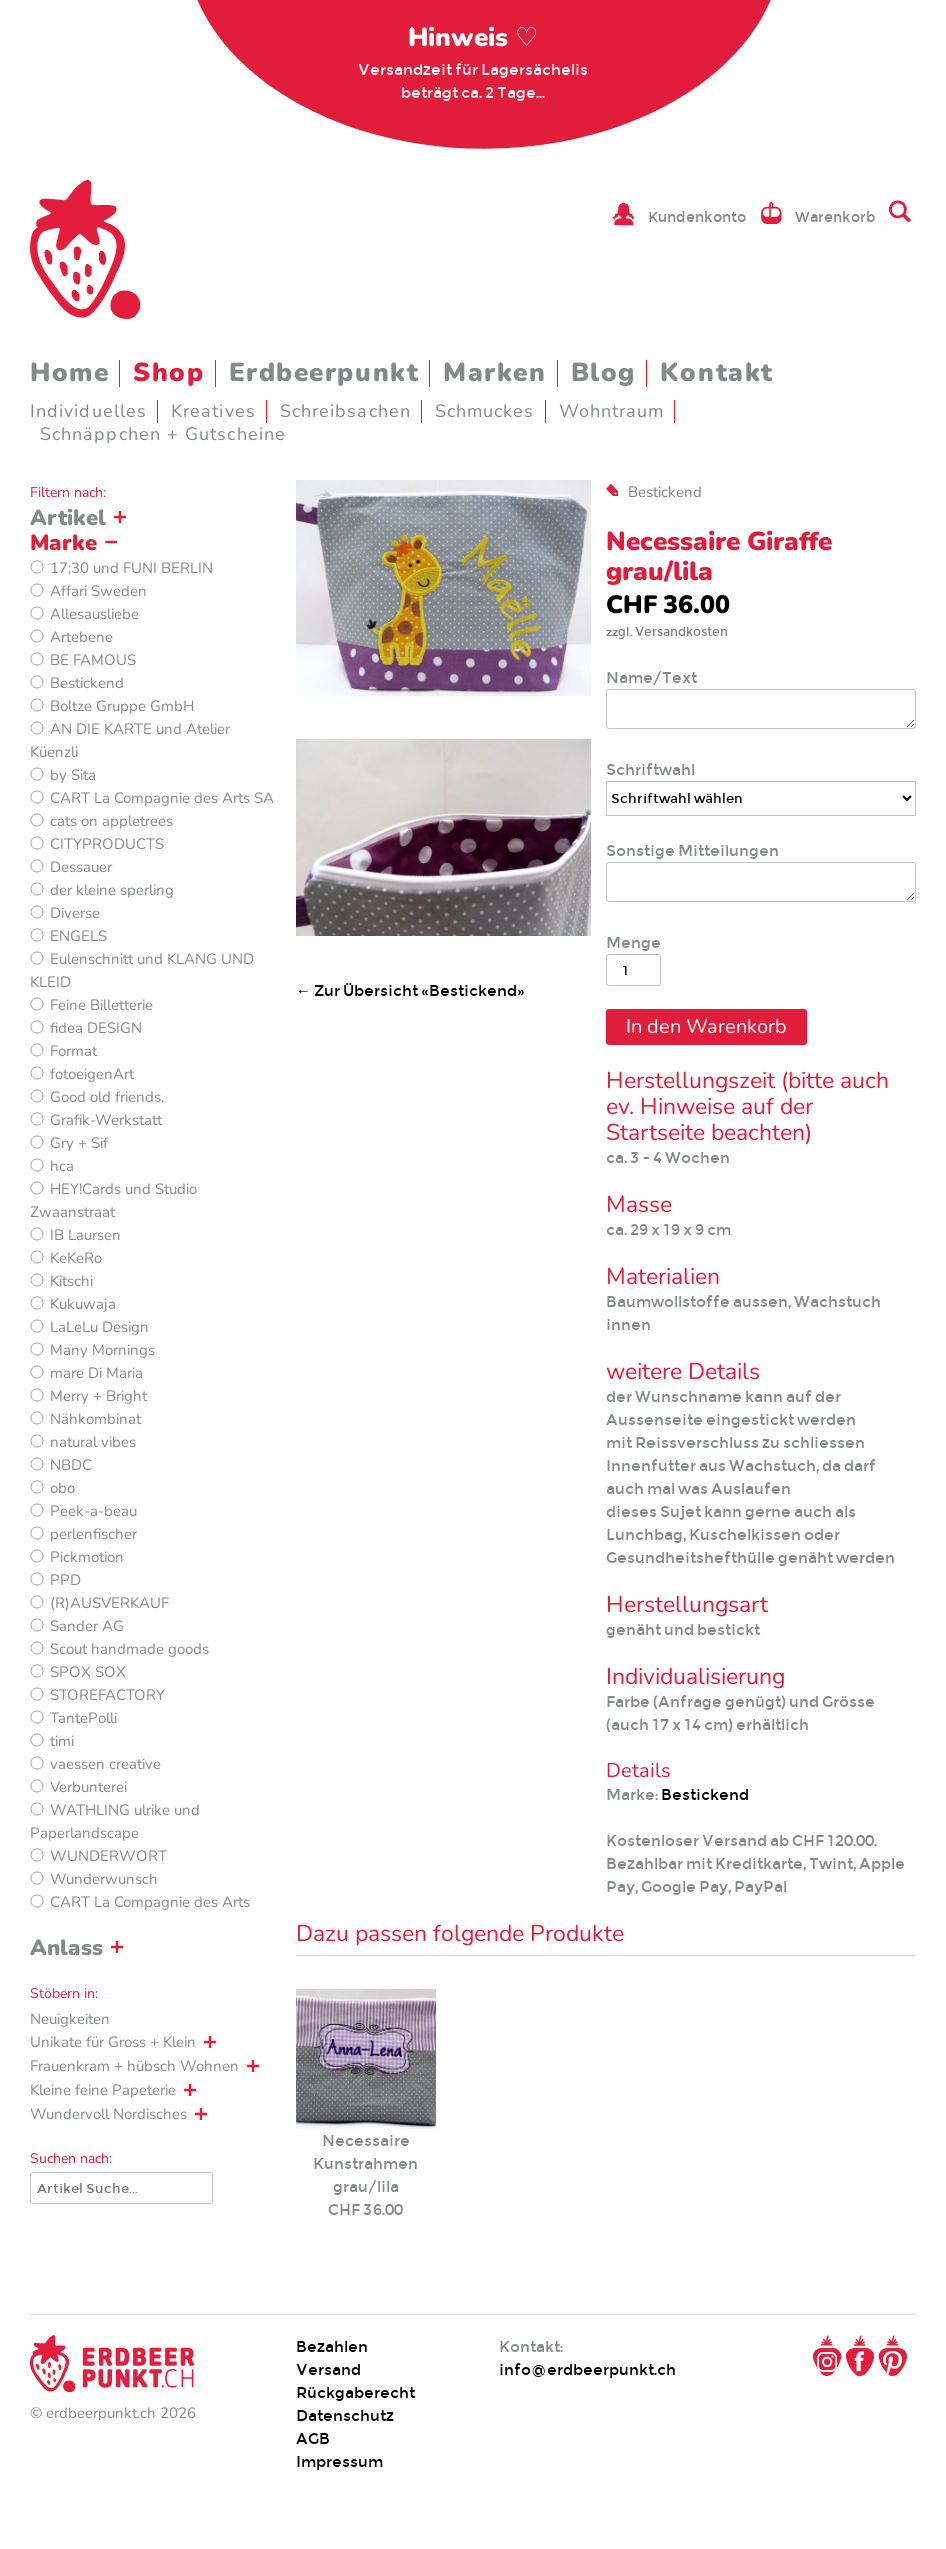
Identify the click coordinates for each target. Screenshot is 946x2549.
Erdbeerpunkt (324, 372)
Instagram (827, 2356)
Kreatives (213, 411)
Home (69, 372)
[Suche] (121, 2188)
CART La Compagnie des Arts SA (162, 798)
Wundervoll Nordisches (108, 2114)
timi (62, 1741)
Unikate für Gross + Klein (113, 2042)
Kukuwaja (83, 1304)
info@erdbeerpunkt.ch (587, 2369)
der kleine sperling (112, 890)
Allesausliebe (94, 614)
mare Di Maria (96, 1373)
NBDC (71, 1465)
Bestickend (87, 683)
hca (62, 1166)
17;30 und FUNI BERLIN (131, 568)
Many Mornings (102, 1350)
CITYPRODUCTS (107, 844)
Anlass (66, 1948)
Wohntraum (612, 411)
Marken (494, 372)
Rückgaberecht (355, 2392)
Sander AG (87, 1626)
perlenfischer (93, 1534)
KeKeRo (76, 1258)
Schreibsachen (345, 411)
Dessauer (81, 867)
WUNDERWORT (108, 1856)
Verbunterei (88, 1787)
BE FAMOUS (93, 660)
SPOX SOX (88, 1672)
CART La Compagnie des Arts (150, 1902)
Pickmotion (87, 1557)
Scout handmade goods (129, 1649)
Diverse (75, 913)
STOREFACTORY (107, 1695)
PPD (65, 1580)
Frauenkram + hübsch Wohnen (134, 2066)
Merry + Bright (98, 1396)
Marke (63, 543)
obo (62, 1488)
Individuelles (88, 411)
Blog (603, 372)
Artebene (81, 637)
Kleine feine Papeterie (103, 2090)
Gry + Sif (79, 1143)
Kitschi (71, 1281)
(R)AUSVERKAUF (109, 1603)
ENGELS (78, 936)
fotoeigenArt (92, 1074)
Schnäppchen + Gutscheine (163, 434)
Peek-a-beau (93, 1511)
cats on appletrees (111, 821)
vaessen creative (105, 1764)
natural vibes (93, 1442)
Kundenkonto (697, 217)
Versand (328, 2369)
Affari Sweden (98, 591)
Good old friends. (107, 1097)
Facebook (860, 2356)
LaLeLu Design (99, 1327)
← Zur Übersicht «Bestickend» (410, 990)
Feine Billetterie (101, 1005)
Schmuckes (485, 411)
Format (73, 1051)
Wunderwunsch (104, 1879)
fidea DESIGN (96, 1028)
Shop (168, 372)
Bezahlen (332, 2346)
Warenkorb (835, 217)
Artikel (68, 518)
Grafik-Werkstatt (106, 1120)
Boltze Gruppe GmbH (122, 706)
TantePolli (83, 1718)
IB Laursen (85, 1235)
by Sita (73, 775)
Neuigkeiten (70, 2019)
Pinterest (893, 2356)
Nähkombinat (95, 1419)
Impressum (339, 2461)
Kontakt (717, 372)
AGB (313, 2438)
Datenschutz (345, 2415)
